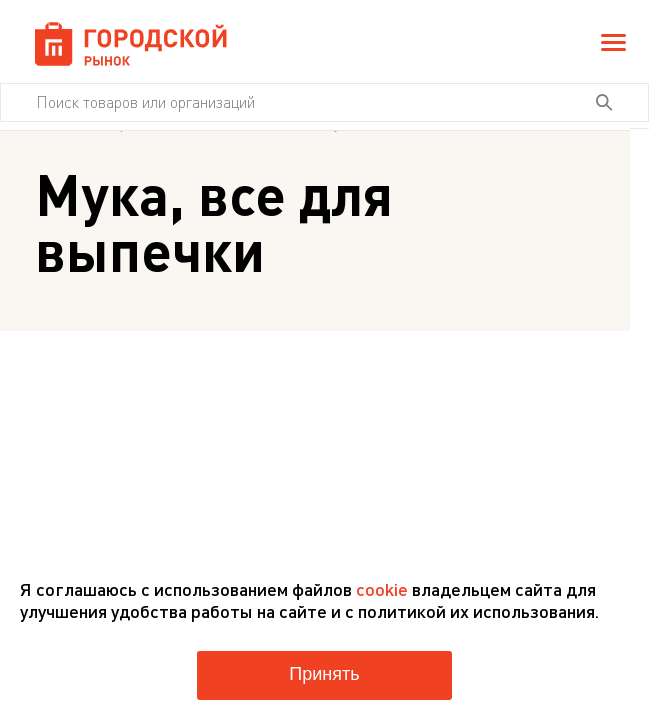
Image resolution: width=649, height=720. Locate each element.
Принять (324, 674)
